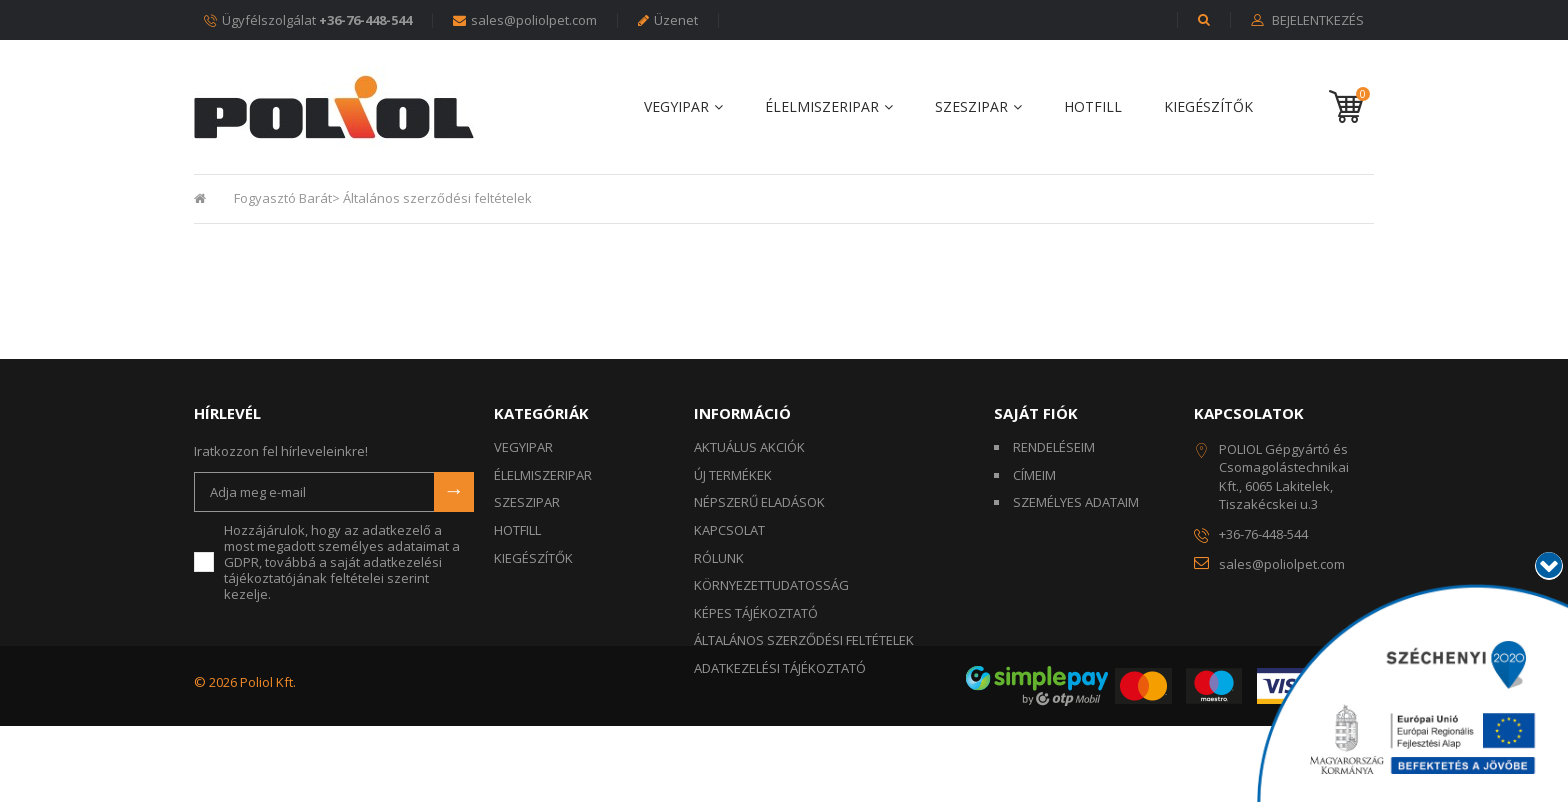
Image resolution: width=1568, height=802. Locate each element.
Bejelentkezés (1316, 21)
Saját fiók (1036, 413)
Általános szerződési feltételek (804, 640)
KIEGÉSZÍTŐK (1208, 107)
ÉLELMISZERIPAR (822, 107)
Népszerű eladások (759, 502)
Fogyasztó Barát (283, 198)
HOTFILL (1093, 107)
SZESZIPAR (971, 107)
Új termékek (733, 475)
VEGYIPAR (676, 107)
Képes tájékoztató (756, 613)
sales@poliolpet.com (525, 20)
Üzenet (668, 20)
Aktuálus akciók (749, 447)
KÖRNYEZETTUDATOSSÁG (771, 585)
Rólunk (719, 558)
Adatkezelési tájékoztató (780, 668)
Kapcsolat (729, 530)
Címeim (1034, 475)
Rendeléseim (1054, 447)
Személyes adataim (1076, 502)
